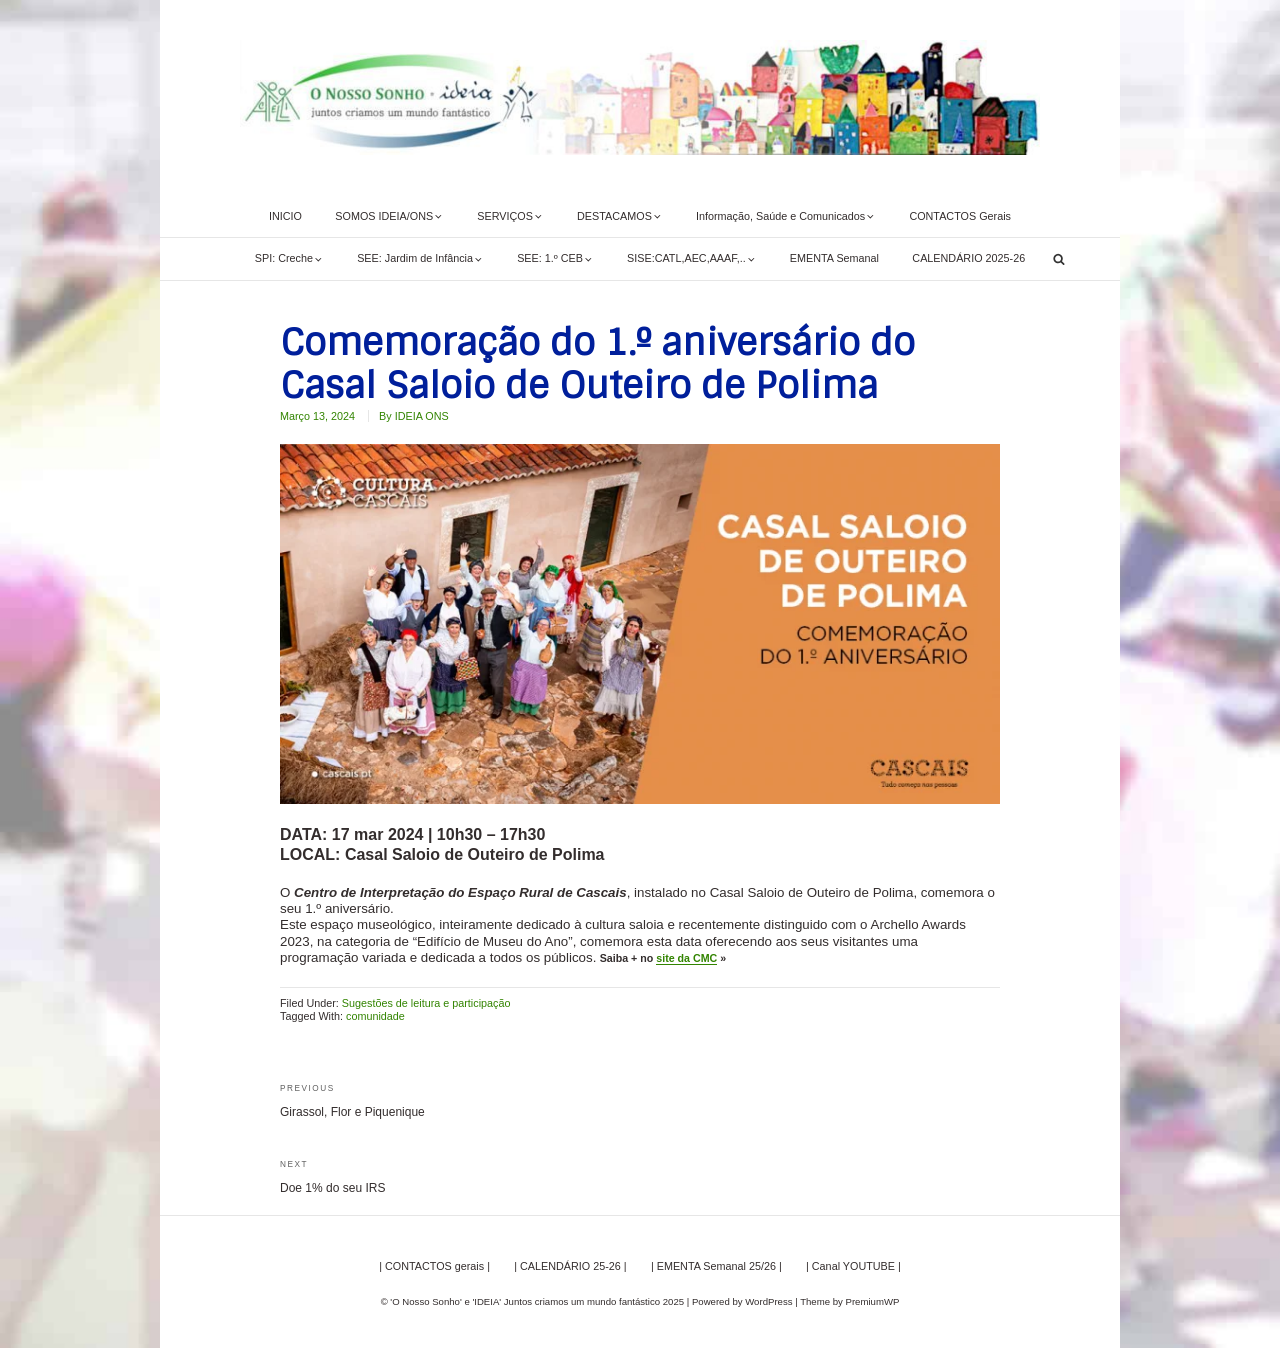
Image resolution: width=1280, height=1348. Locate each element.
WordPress (768, 1301)
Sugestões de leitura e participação (426, 1003)
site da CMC (686, 958)
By (414, 416)
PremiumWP (873, 1301)
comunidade (375, 1016)
